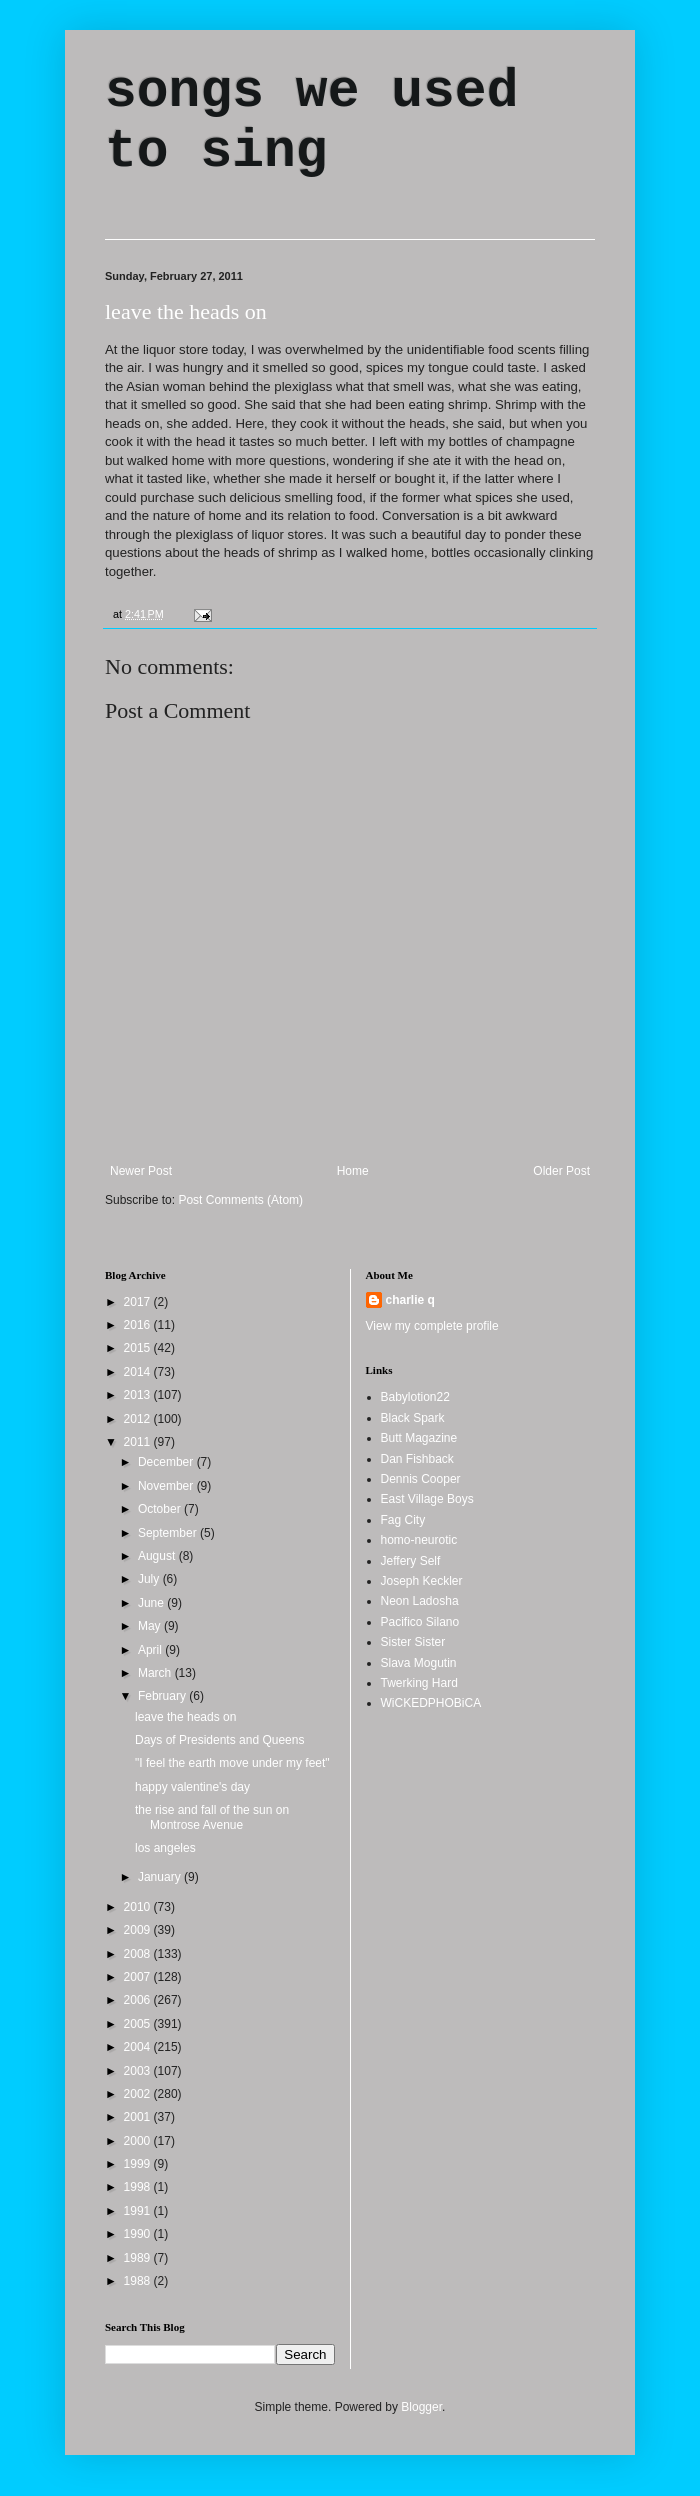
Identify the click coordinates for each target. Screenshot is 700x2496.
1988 (139, 2281)
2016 (139, 1325)
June (152, 1603)
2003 (139, 2071)
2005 (139, 2024)
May (151, 1626)
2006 (139, 2000)
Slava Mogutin (419, 1663)
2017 (139, 1302)
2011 (139, 1442)
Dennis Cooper (421, 1479)
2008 (139, 1954)
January (161, 1877)
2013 (139, 1395)
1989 (139, 2258)
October (161, 1509)
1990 (139, 2234)
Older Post (561, 1171)
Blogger (421, 2407)
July (150, 1579)
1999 (139, 2164)
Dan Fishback (417, 1459)
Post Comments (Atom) (240, 1200)
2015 (139, 1348)
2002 (139, 2094)
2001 (139, 2117)
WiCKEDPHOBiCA (431, 1703)
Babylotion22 (415, 1397)
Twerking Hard (419, 1683)
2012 (139, 1419)
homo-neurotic (419, 1540)
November (167, 1486)
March (156, 1673)
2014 (139, 1372)
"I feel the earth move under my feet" (232, 1763)
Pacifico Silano (420, 1622)
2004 (139, 2047)
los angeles (165, 1848)
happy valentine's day (192, 1787)
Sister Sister (413, 1642)
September (169, 1533)
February (163, 1696)
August (158, 1556)
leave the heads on (186, 311)
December (167, 1462)
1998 (139, 2187)
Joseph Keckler (422, 1581)
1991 (139, 2211)
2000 (139, 2141)
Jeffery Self (411, 1561)
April (151, 1650)
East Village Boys (427, 1499)
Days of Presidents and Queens (219, 1740)
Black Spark (413, 1418)
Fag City (403, 1520)
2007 (139, 1977)
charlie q (410, 1300)
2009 (139, 1930)
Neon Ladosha (420, 1601)
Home (353, 1171)
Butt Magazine (419, 1438)
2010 (139, 1907)
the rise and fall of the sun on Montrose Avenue (212, 1817)
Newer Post (141, 1171)
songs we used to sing (311, 122)
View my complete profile (432, 1326)
